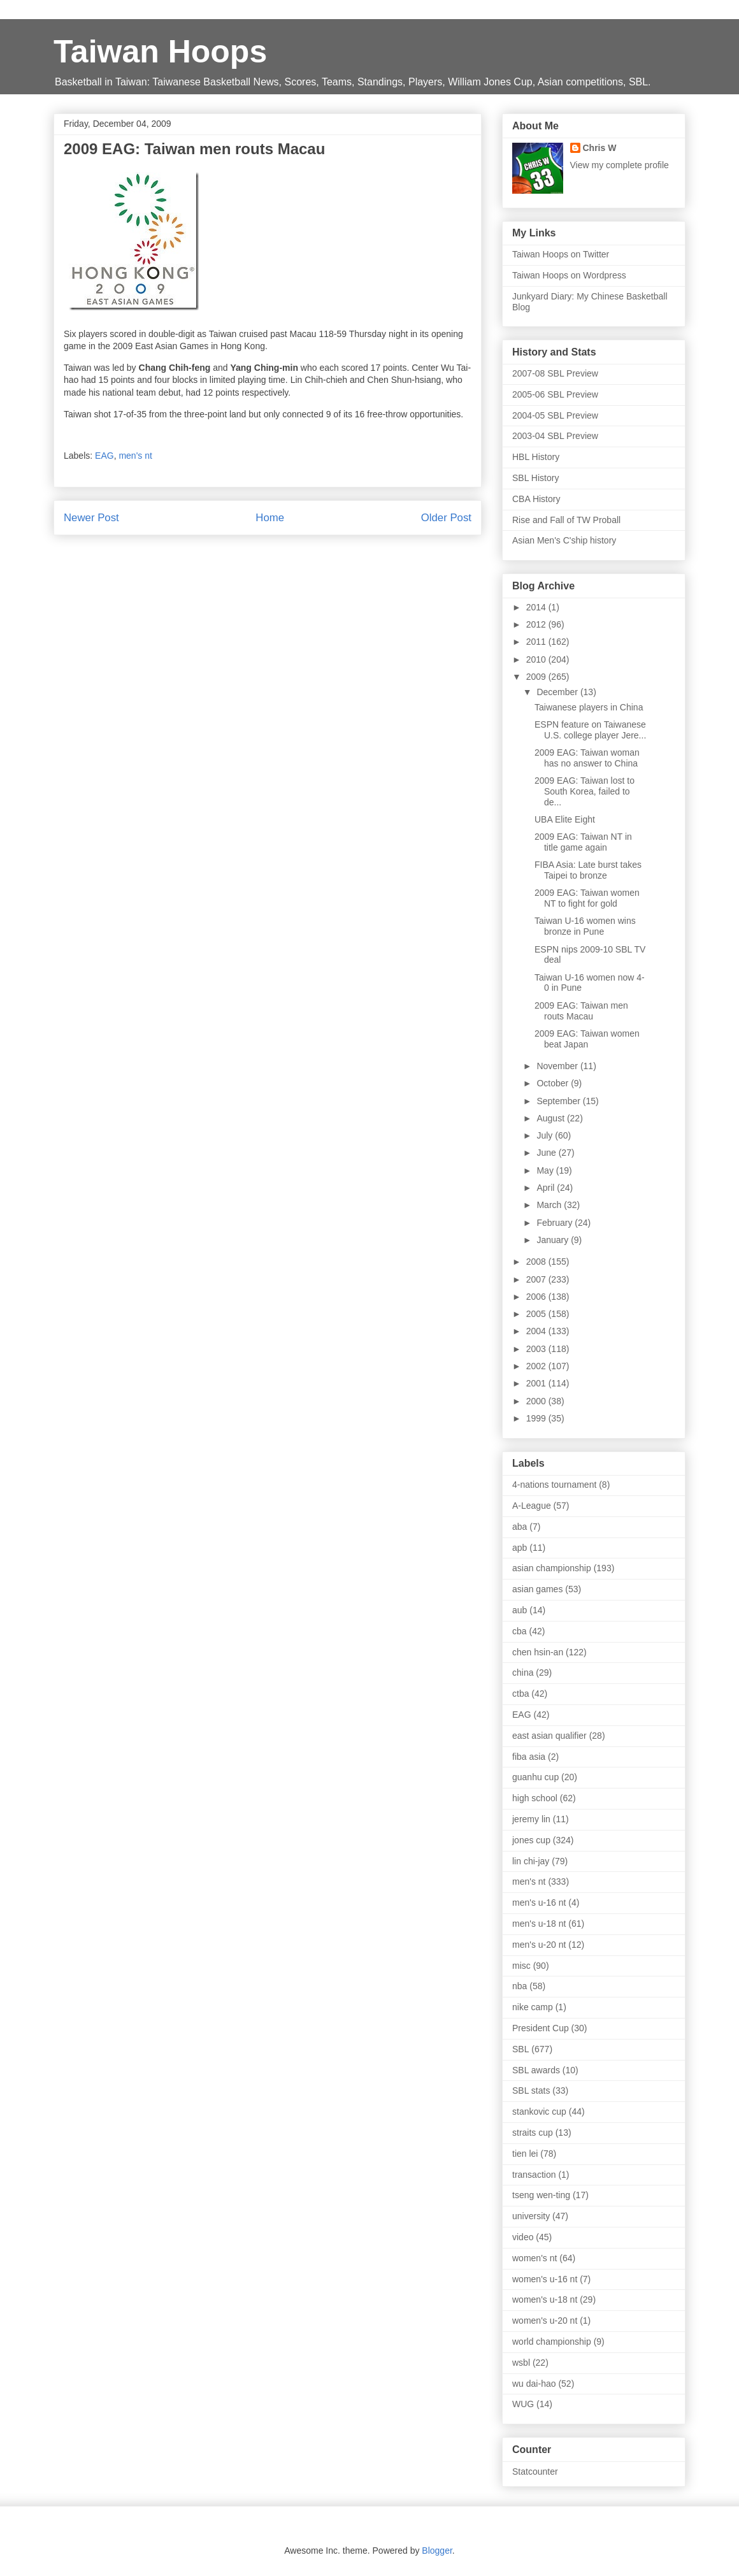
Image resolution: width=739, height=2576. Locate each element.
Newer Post (91, 518)
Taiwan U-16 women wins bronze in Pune (585, 926)
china (522, 1672)
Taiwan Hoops (160, 51)
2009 (537, 677)
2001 (537, 1383)
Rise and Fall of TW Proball (566, 520)
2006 (537, 1297)
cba (519, 1631)
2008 (537, 1261)
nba (519, 1986)
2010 (537, 659)
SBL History (535, 478)
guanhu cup (535, 1777)
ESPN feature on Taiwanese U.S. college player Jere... (590, 729)
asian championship (551, 1568)
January (553, 1240)
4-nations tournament (554, 1484)
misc (521, 1966)
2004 (537, 1331)
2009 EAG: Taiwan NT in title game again (583, 842)
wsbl (521, 2362)
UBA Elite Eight (565, 819)
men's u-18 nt (539, 1923)
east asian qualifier (549, 1736)
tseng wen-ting (541, 2195)
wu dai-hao (534, 2383)
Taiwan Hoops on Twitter (560, 254)
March (550, 1205)
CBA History (536, 499)
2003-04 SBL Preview (555, 436)
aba (519, 1527)
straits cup (532, 2132)
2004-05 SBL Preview (555, 415)
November (558, 1066)
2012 (537, 624)
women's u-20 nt (544, 2320)
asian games (537, 1589)
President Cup (540, 2028)
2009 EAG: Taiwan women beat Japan (587, 1038)
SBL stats (531, 2090)
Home (269, 518)
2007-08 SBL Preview (555, 373)
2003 (537, 1349)
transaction (534, 2174)
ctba (520, 1693)
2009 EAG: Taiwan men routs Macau (581, 1010)
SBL (520, 2049)
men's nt (135, 455)
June (547, 1153)
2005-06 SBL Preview (555, 394)
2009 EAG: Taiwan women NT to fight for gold (587, 898)
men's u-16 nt (539, 1902)
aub (519, 1610)
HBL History (535, 457)
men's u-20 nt (539, 1944)
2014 (537, 607)
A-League (531, 1505)
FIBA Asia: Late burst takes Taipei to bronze (588, 870)
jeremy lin (531, 1819)
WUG (523, 2404)
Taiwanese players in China (589, 707)
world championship (551, 2341)
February (555, 1223)
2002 (537, 1366)
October (553, 1083)
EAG (104, 455)
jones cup (531, 1840)
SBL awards (536, 2070)
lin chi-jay (530, 1861)
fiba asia (528, 1757)
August (551, 1118)
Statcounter (535, 2471)
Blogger (437, 2550)
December (558, 692)
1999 (537, 1418)
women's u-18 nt (544, 2299)
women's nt (534, 2258)
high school (534, 1798)
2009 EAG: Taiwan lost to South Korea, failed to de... (585, 791)
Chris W (600, 148)
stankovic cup (539, 2111)
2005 (537, 1314)
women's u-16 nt (544, 2279)
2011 (537, 642)
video (522, 2237)
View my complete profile (619, 165)
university (531, 2216)
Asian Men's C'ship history (564, 540)
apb (519, 1548)
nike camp (532, 2007)
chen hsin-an (537, 1652)
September (559, 1101)
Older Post (446, 518)
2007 (537, 1279)
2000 (537, 1401)
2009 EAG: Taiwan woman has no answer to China (587, 757)
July (545, 1135)
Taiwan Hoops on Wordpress (569, 275)
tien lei (525, 2153)
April (546, 1188)
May (546, 1170)
